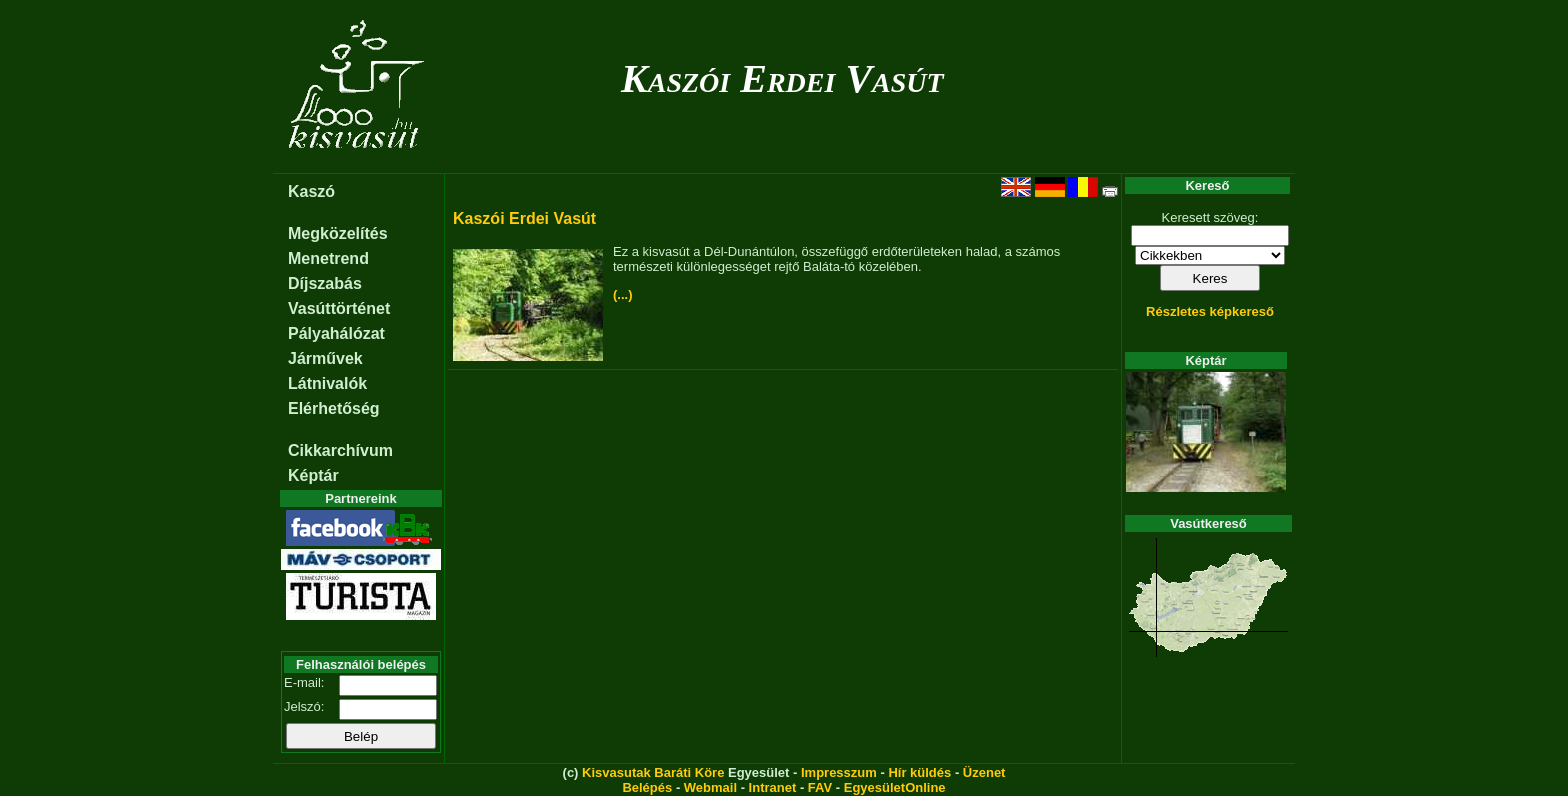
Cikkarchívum (340, 450)
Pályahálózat (336, 333)
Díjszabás (325, 283)
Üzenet (984, 772)
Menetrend (328, 258)
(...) (623, 294)
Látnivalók (327, 383)
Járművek (325, 358)
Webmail (710, 787)
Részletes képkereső (1210, 311)
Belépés (647, 787)
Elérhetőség (334, 408)
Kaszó (311, 191)
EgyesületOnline (895, 787)
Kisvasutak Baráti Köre (653, 772)
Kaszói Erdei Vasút (782, 78)
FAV (820, 787)
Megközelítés (338, 233)
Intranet (773, 787)
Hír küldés (919, 772)
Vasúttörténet (339, 308)
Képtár (313, 475)
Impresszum (839, 772)
